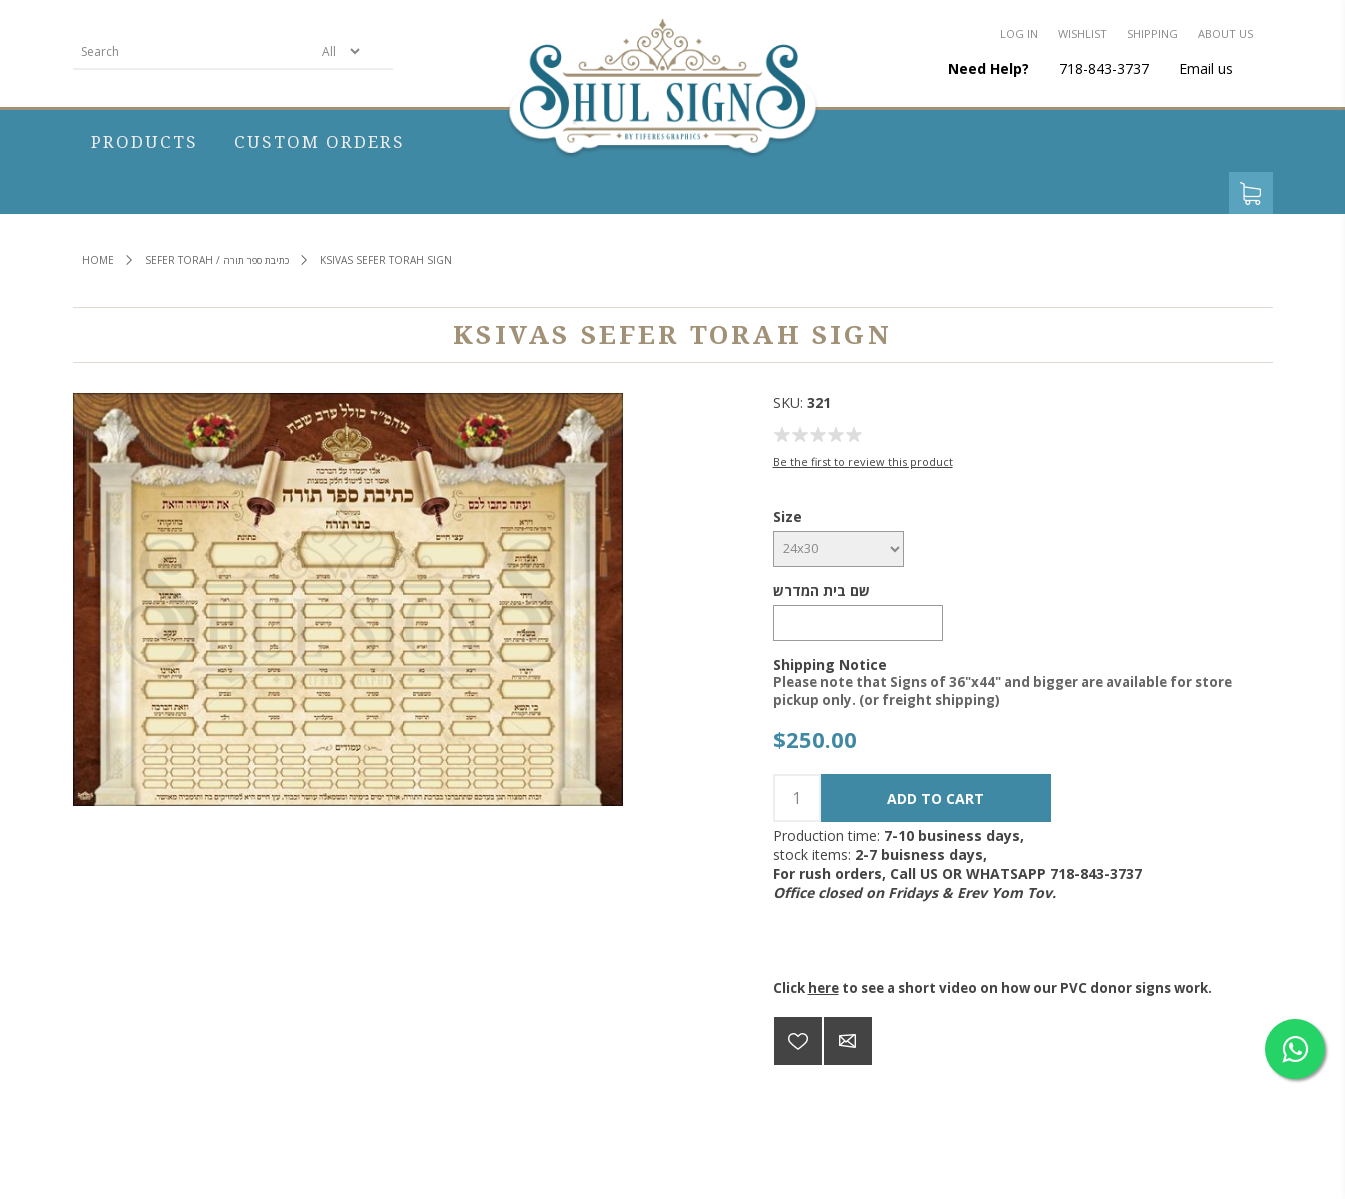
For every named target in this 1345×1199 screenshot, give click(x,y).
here (823, 988)
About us (1225, 33)
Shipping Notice (830, 663)
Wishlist (1082, 33)
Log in (1019, 33)
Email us (1206, 68)
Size (787, 516)
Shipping (1152, 33)
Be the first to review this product (863, 461)
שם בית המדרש (821, 590)
